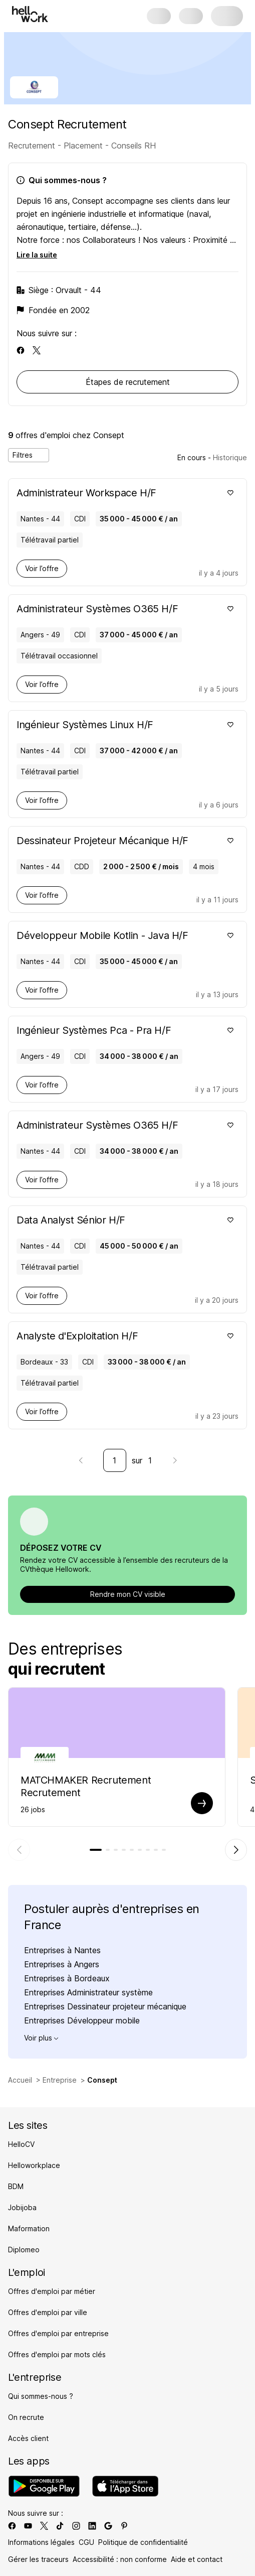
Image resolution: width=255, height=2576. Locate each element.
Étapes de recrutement (128, 382)
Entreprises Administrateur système (88, 1992)
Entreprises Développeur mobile (82, 2020)
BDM (16, 2186)
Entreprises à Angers (61, 1964)
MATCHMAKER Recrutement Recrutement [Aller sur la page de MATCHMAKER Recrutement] (86, 1786)
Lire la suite (37, 254)
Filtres (29, 455)
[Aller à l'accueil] (30, 14)
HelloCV (21, 2144)
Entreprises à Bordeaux (67, 1978)
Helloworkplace (34, 2165)
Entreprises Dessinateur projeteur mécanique (105, 2006)
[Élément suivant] (236, 1850)
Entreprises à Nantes (62, 1950)
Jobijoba (22, 2207)
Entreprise (60, 2080)
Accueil (20, 2080)
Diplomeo (24, 2249)
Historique (230, 457)
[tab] (96, 1850)
